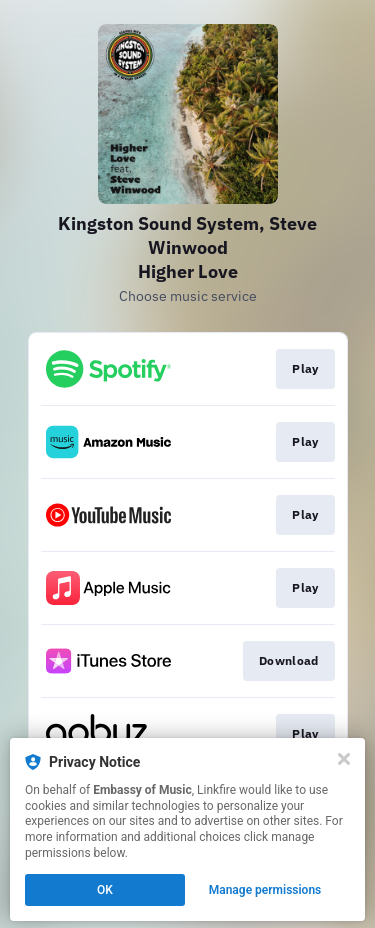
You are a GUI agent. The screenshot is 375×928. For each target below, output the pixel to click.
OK (105, 890)
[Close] (344, 759)
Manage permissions (265, 890)
